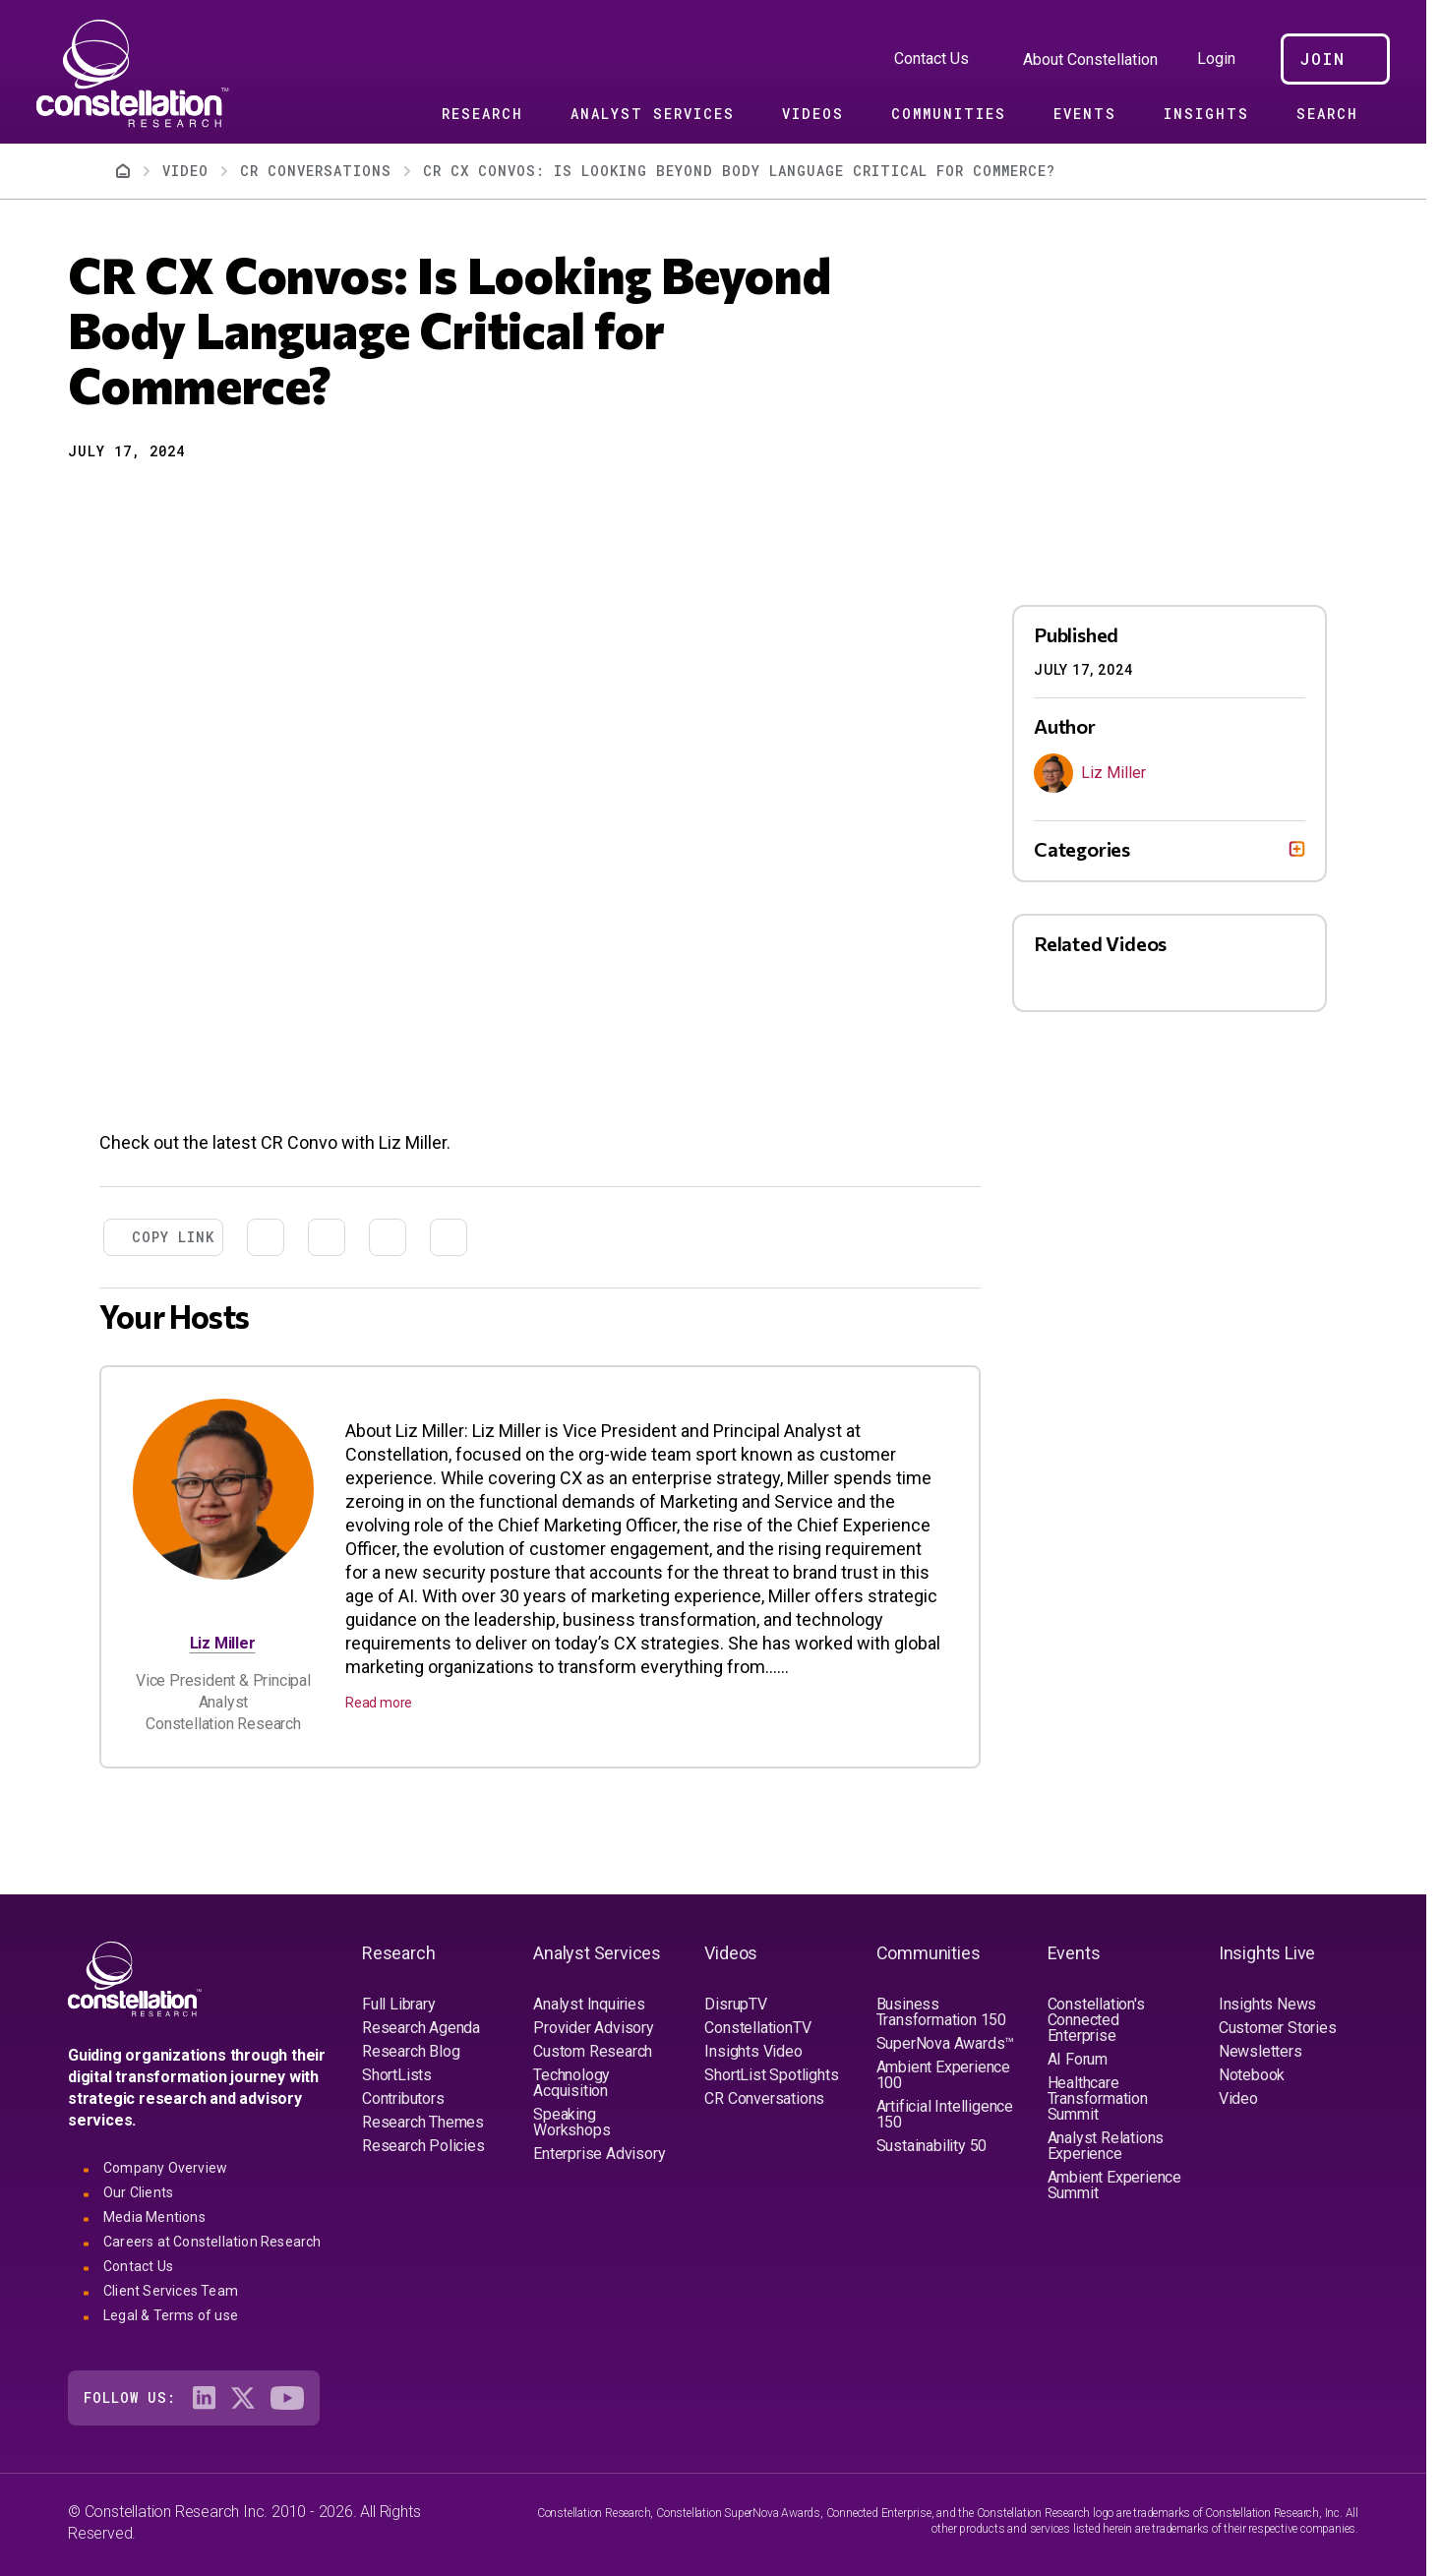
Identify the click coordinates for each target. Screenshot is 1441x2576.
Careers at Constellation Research (212, 2241)
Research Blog (410, 2051)
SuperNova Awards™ (945, 2043)
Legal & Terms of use (170, 2315)
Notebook (1252, 2075)
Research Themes (423, 2122)
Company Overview (165, 2168)
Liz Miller (223, 1643)
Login (1216, 59)
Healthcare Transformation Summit (1098, 2098)
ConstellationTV (757, 2027)
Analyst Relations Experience (1106, 2145)
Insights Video (753, 2051)
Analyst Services (652, 113)
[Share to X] (117, 500)
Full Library (399, 2004)
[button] (81, 500)
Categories (1082, 849)
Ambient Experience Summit (1114, 2185)
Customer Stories (1278, 2027)
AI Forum (1078, 2059)
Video (1238, 2098)
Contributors (403, 2098)
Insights (1206, 113)
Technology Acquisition (571, 2083)
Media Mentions (154, 2217)
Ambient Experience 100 (943, 2075)
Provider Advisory (593, 2027)
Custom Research (592, 2051)
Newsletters (1260, 2051)
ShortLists (397, 2075)
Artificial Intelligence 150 (944, 2114)
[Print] (223, 500)
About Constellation (1090, 59)
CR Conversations (764, 2098)
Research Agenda (421, 2027)
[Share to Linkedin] (152, 500)
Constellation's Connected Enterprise (1096, 2020)
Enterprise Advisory (599, 2153)
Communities (948, 113)
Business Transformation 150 (941, 2012)
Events (1084, 113)
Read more (378, 1702)
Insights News (1267, 2004)
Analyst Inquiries (589, 2004)
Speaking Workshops (571, 2122)
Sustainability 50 (932, 2145)
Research (482, 113)
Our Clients (138, 2192)
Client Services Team (170, 2291)
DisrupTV (735, 2004)
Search (1327, 113)
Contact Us (931, 58)
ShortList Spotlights (771, 2075)
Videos (813, 113)
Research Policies (423, 2145)
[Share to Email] (188, 500)
